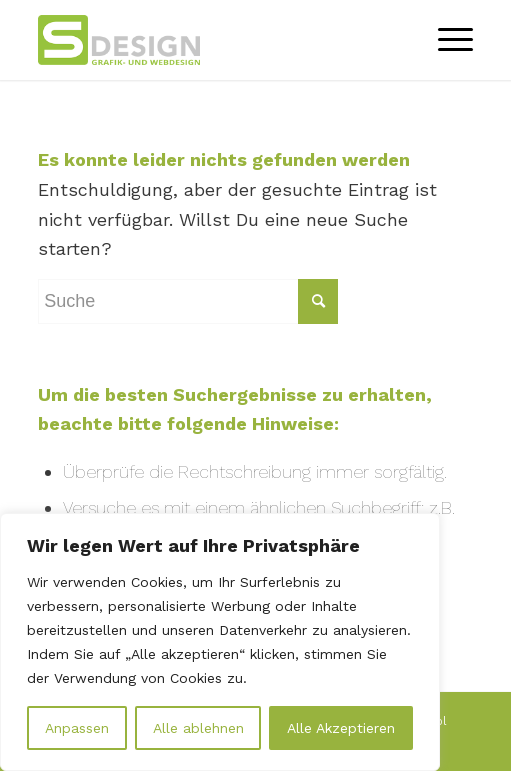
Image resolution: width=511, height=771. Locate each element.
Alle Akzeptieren (341, 728)
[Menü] (445, 40)
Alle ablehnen (198, 728)
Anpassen (77, 728)
